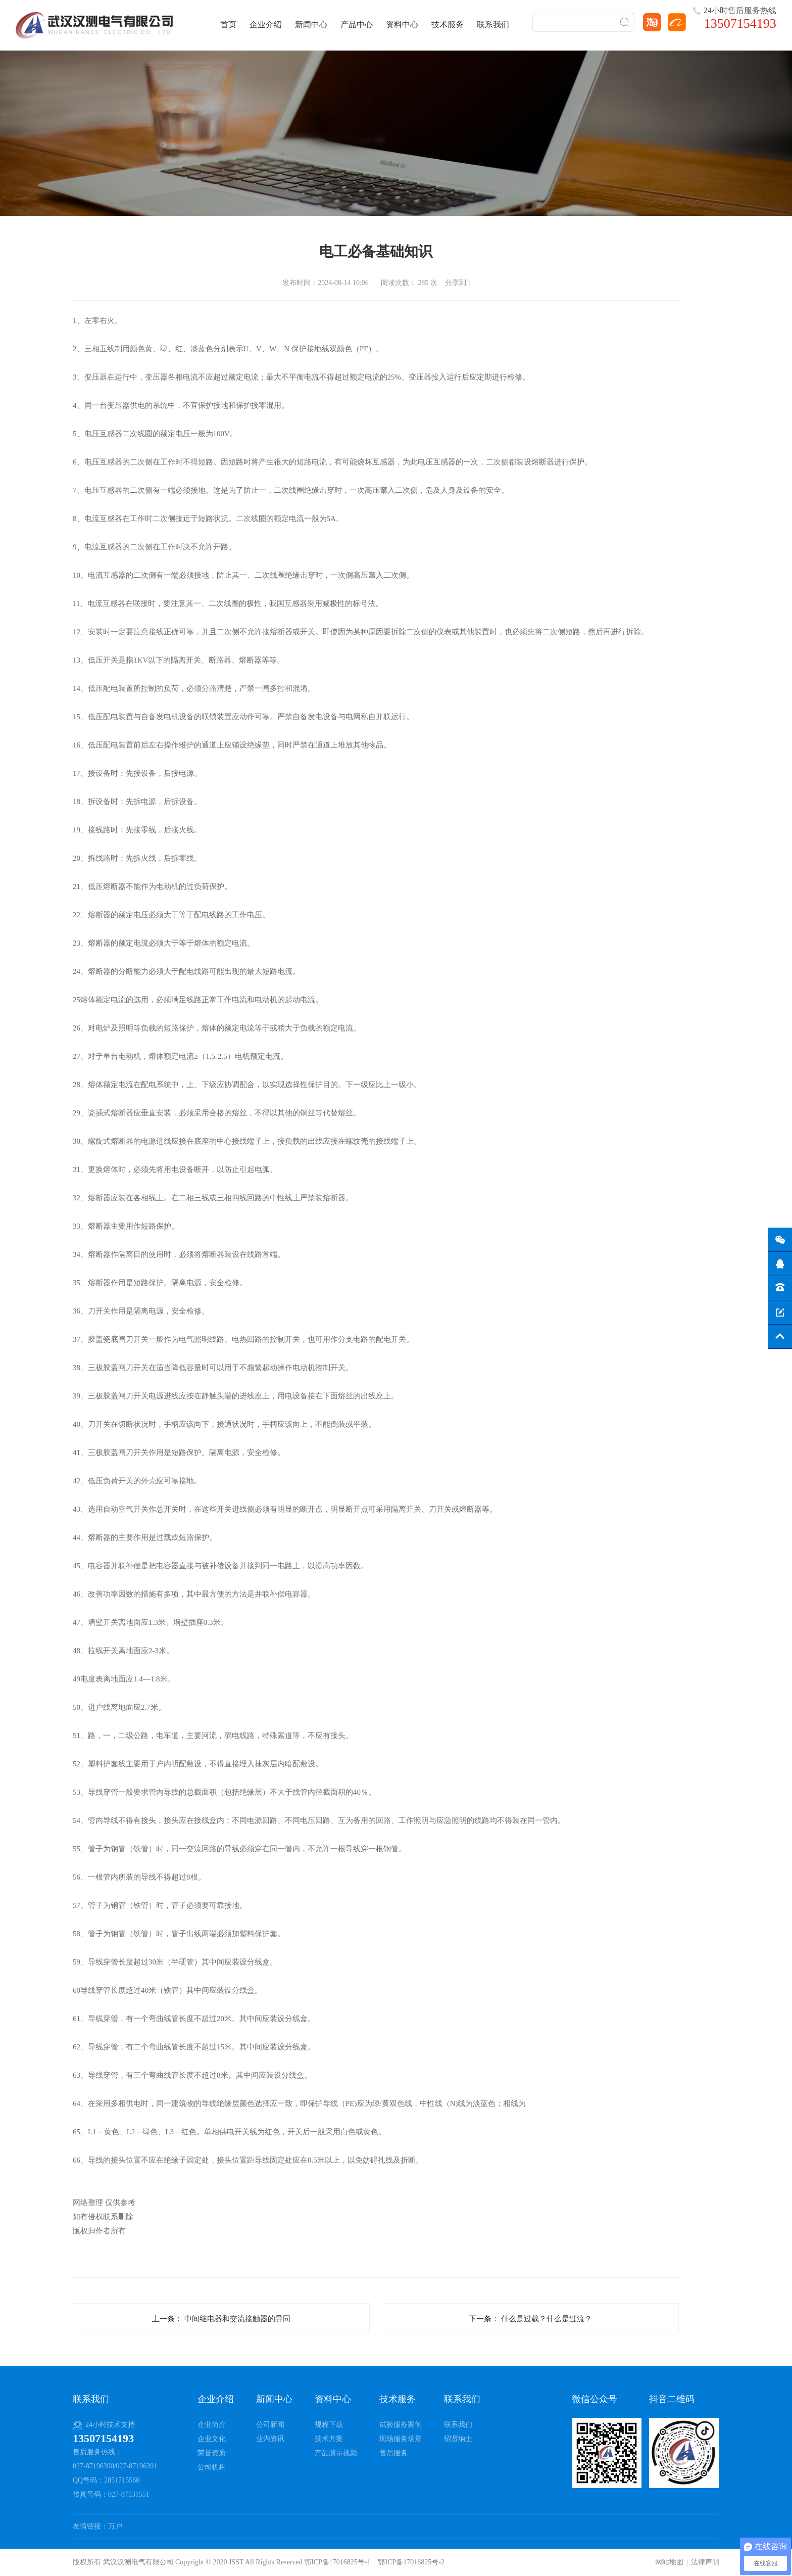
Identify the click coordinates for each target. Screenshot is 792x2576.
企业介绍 (266, 24)
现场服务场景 (400, 2439)
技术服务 (447, 24)
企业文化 (211, 2439)
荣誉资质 (211, 2453)
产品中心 (356, 24)
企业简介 (211, 2424)
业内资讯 (270, 2439)
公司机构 (211, 2467)
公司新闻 (270, 2424)
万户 (115, 2526)
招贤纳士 (458, 2439)
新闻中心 (311, 24)
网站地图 (669, 2562)
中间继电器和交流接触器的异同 (237, 2319)
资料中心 (402, 24)
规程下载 (329, 2424)
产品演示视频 (336, 2453)
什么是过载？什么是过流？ (546, 2319)
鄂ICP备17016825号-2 (411, 2562)
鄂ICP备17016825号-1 (337, 2562)
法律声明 (705, 2562)
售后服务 (393, 2453)
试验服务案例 (400, 2424)
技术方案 (329, 2439)
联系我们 (493, 24)
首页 (228, 24)
